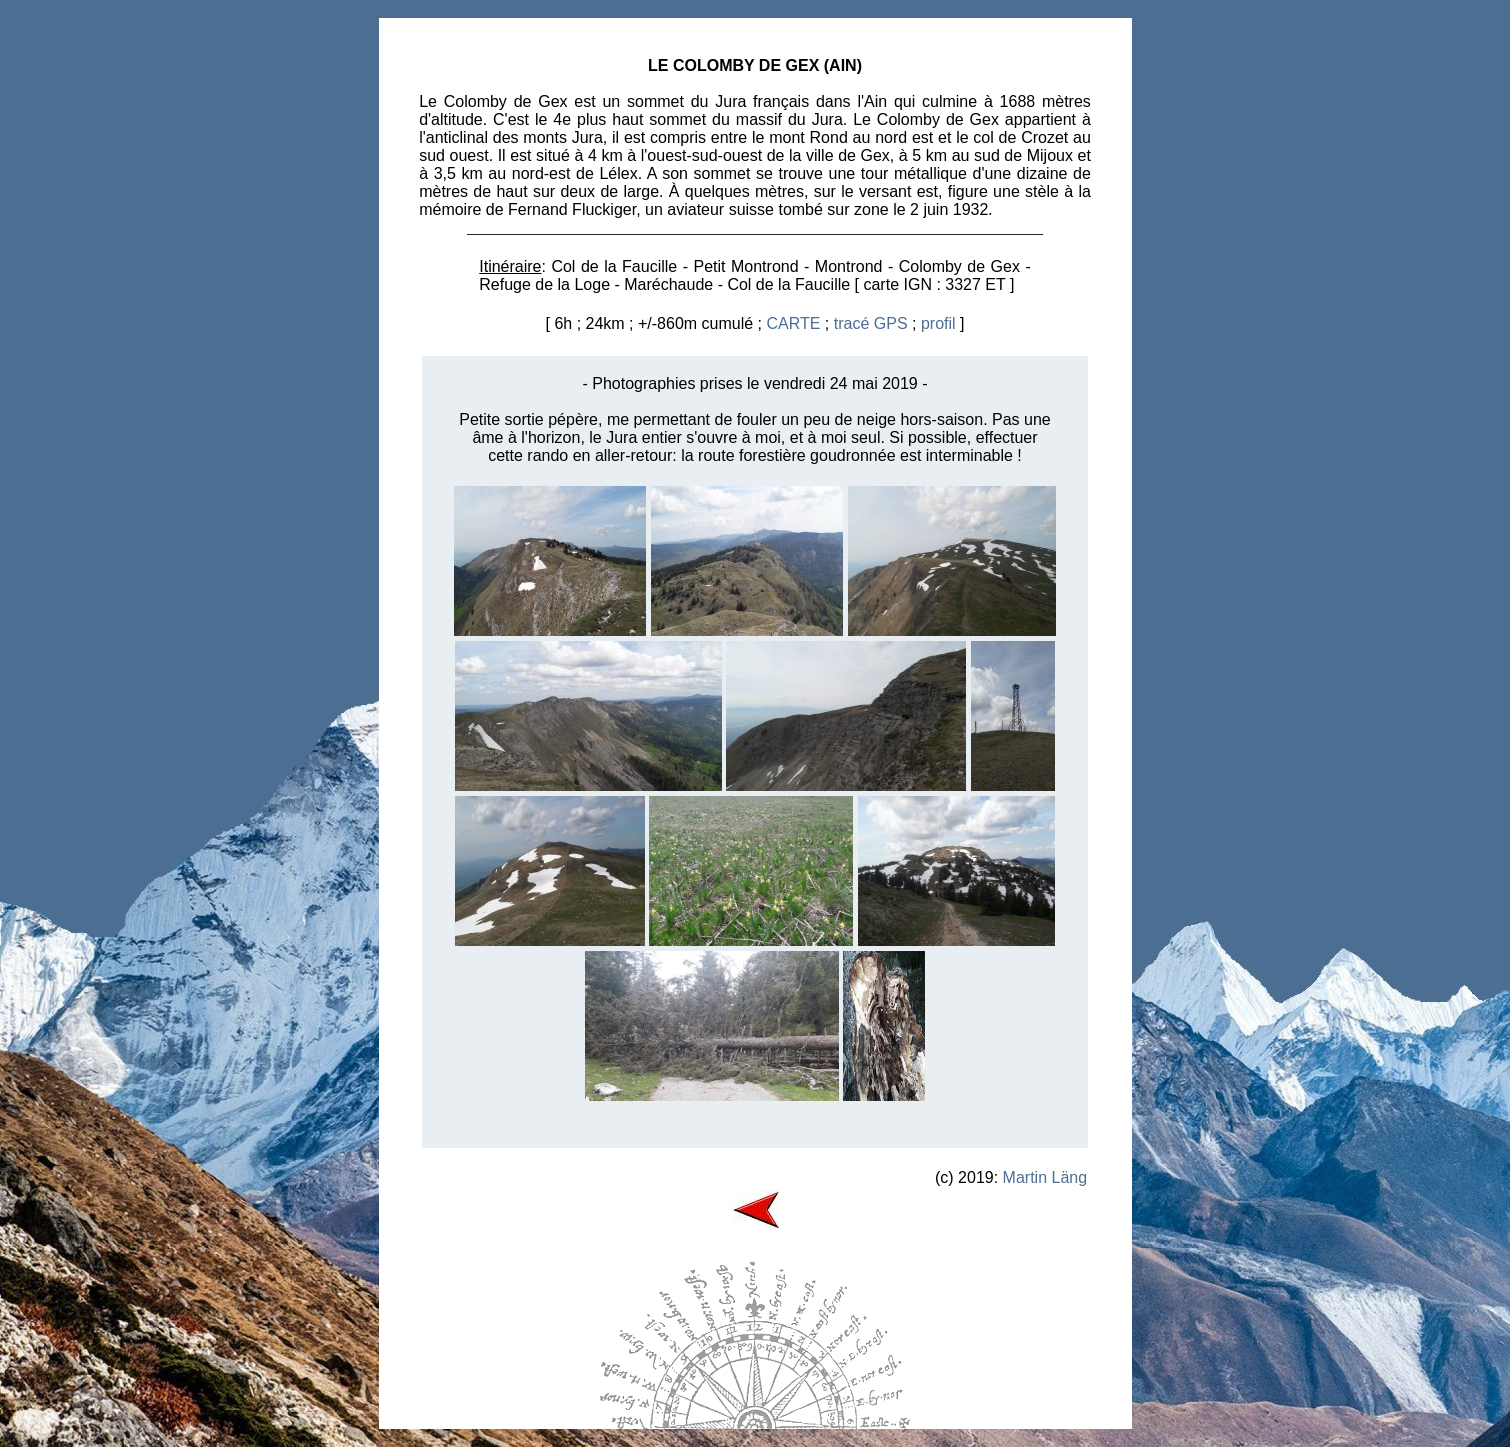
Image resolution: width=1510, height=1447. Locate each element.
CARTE (793, 323)
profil (938, 323)
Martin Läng (1045, 1177)
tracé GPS (871, 323)
